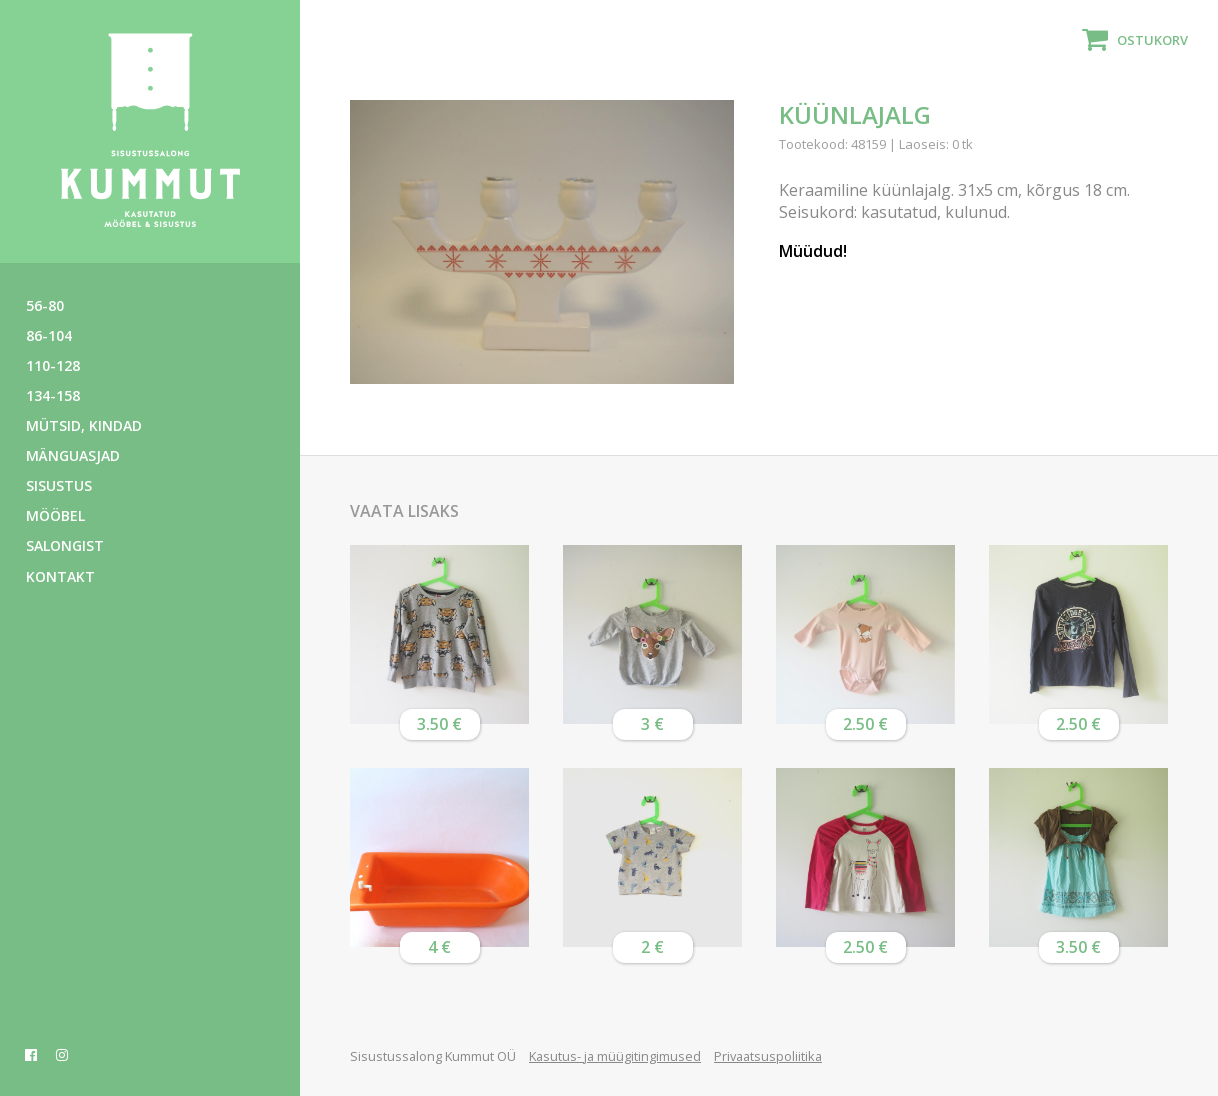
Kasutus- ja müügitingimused (615, 1056)
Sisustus (59, 485)
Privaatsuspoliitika (768, 1056)
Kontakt (60, 576)
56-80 (45, 305)
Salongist (65, 545)
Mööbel (55, 515)
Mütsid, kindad (84, 425)
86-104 (49, 335)
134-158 (53, 395)
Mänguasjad (73, 455)
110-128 (53, 365)
